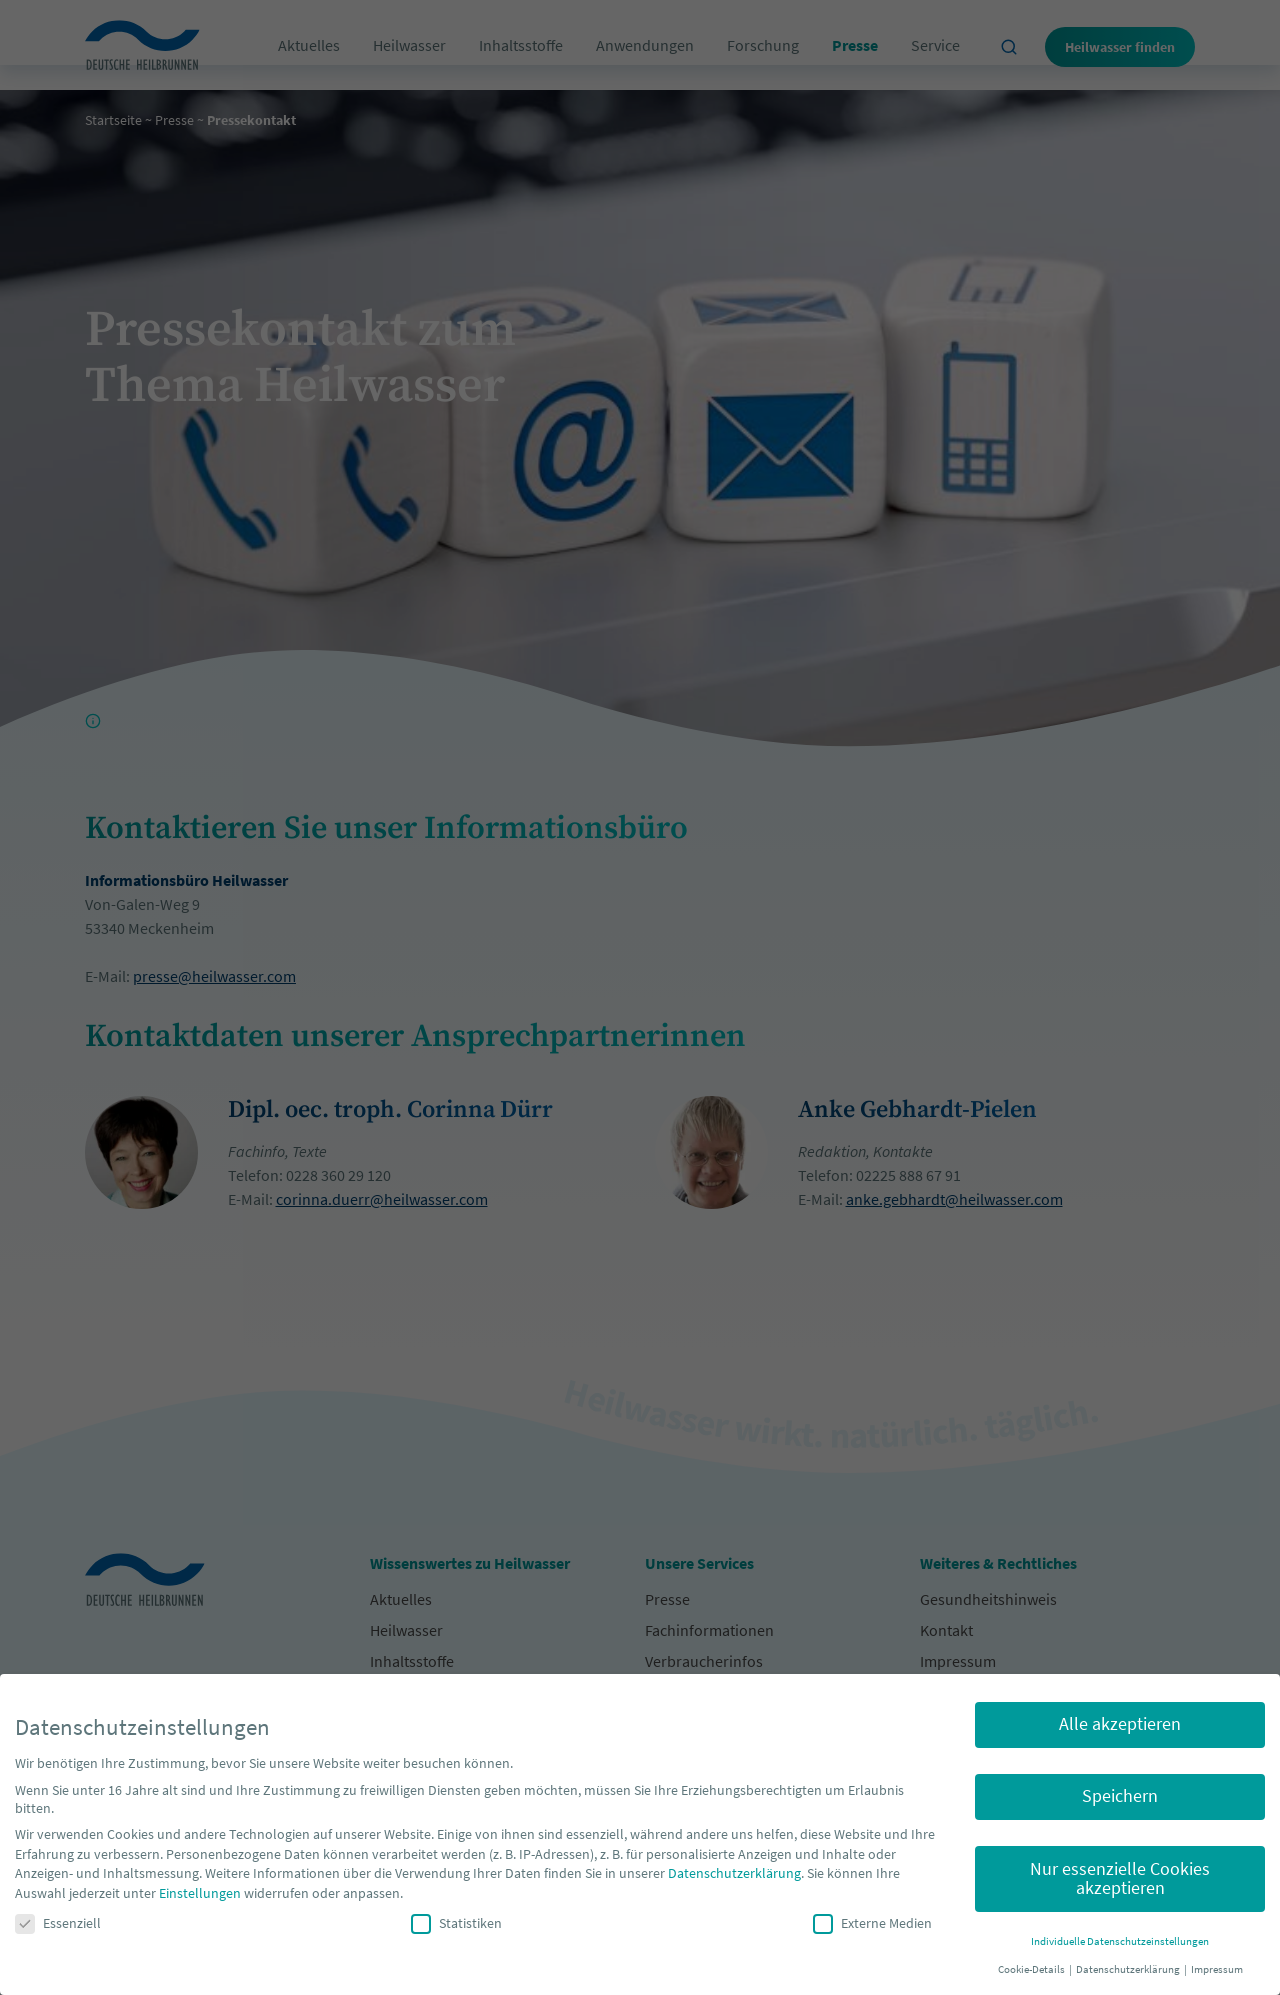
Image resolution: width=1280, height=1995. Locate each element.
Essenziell (58, 1923)
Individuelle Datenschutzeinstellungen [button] (1120, 1941)
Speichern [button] (1120, 1796)
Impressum (1217, 1969)
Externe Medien (872, 1923)
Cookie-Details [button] (1032, 1969)
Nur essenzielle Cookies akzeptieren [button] (1120, 1879)
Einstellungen (200, 1893)
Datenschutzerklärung (734, 1873)
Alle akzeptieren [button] (1120, 1724)
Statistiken (456, 1923)
